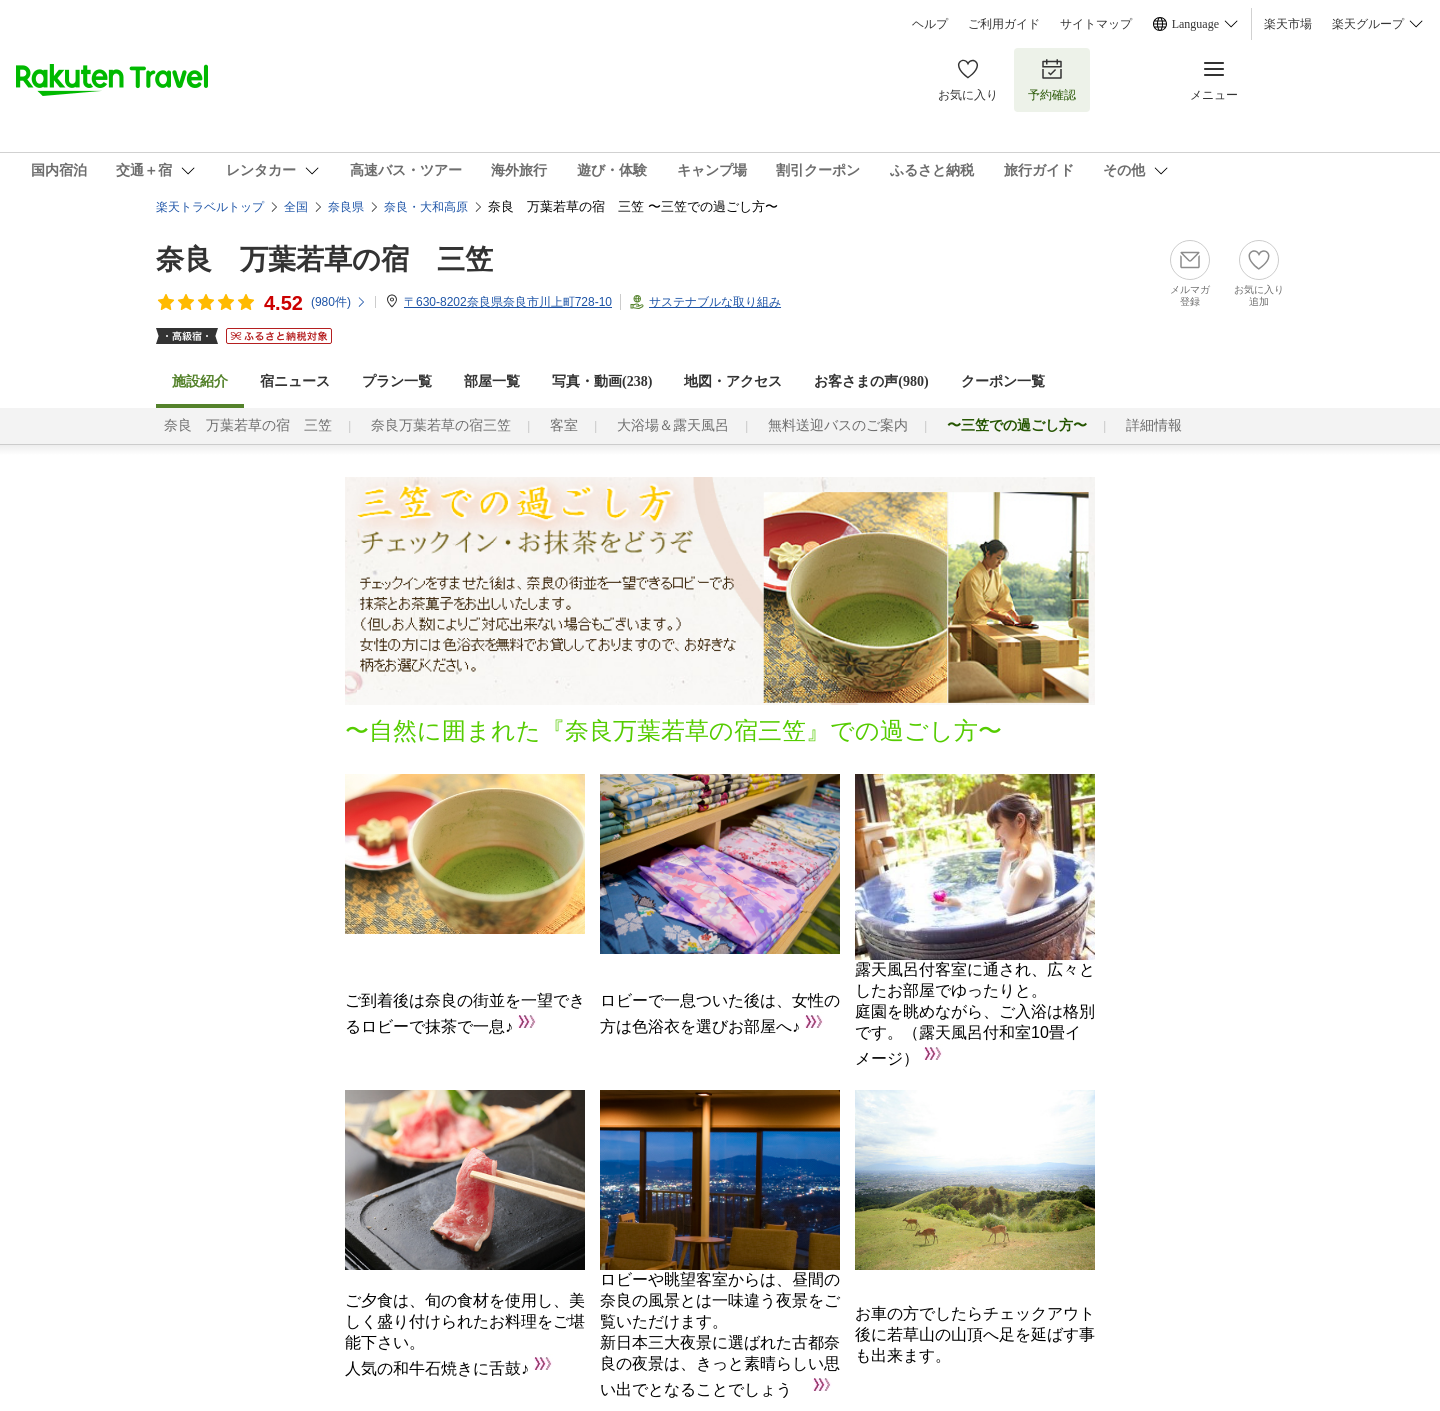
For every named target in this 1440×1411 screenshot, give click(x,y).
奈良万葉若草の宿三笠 (441, 425)
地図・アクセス (733, 381)
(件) (339, 302)
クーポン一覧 (1003, 381)
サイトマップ (1096, 24)
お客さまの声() (871, 381)
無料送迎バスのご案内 (838, 425)
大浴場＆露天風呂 (673, 425)
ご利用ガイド (1004, 24)
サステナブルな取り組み (715, 302)
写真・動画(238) (602, 381)
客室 (564, 425)
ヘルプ (930, 24)
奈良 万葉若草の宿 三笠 (324, 259)
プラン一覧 (397, 381)
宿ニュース (295, 381)
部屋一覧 (492, 381)
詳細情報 (1154, 425)
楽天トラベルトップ (210, 207)
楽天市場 (1288, 24)
